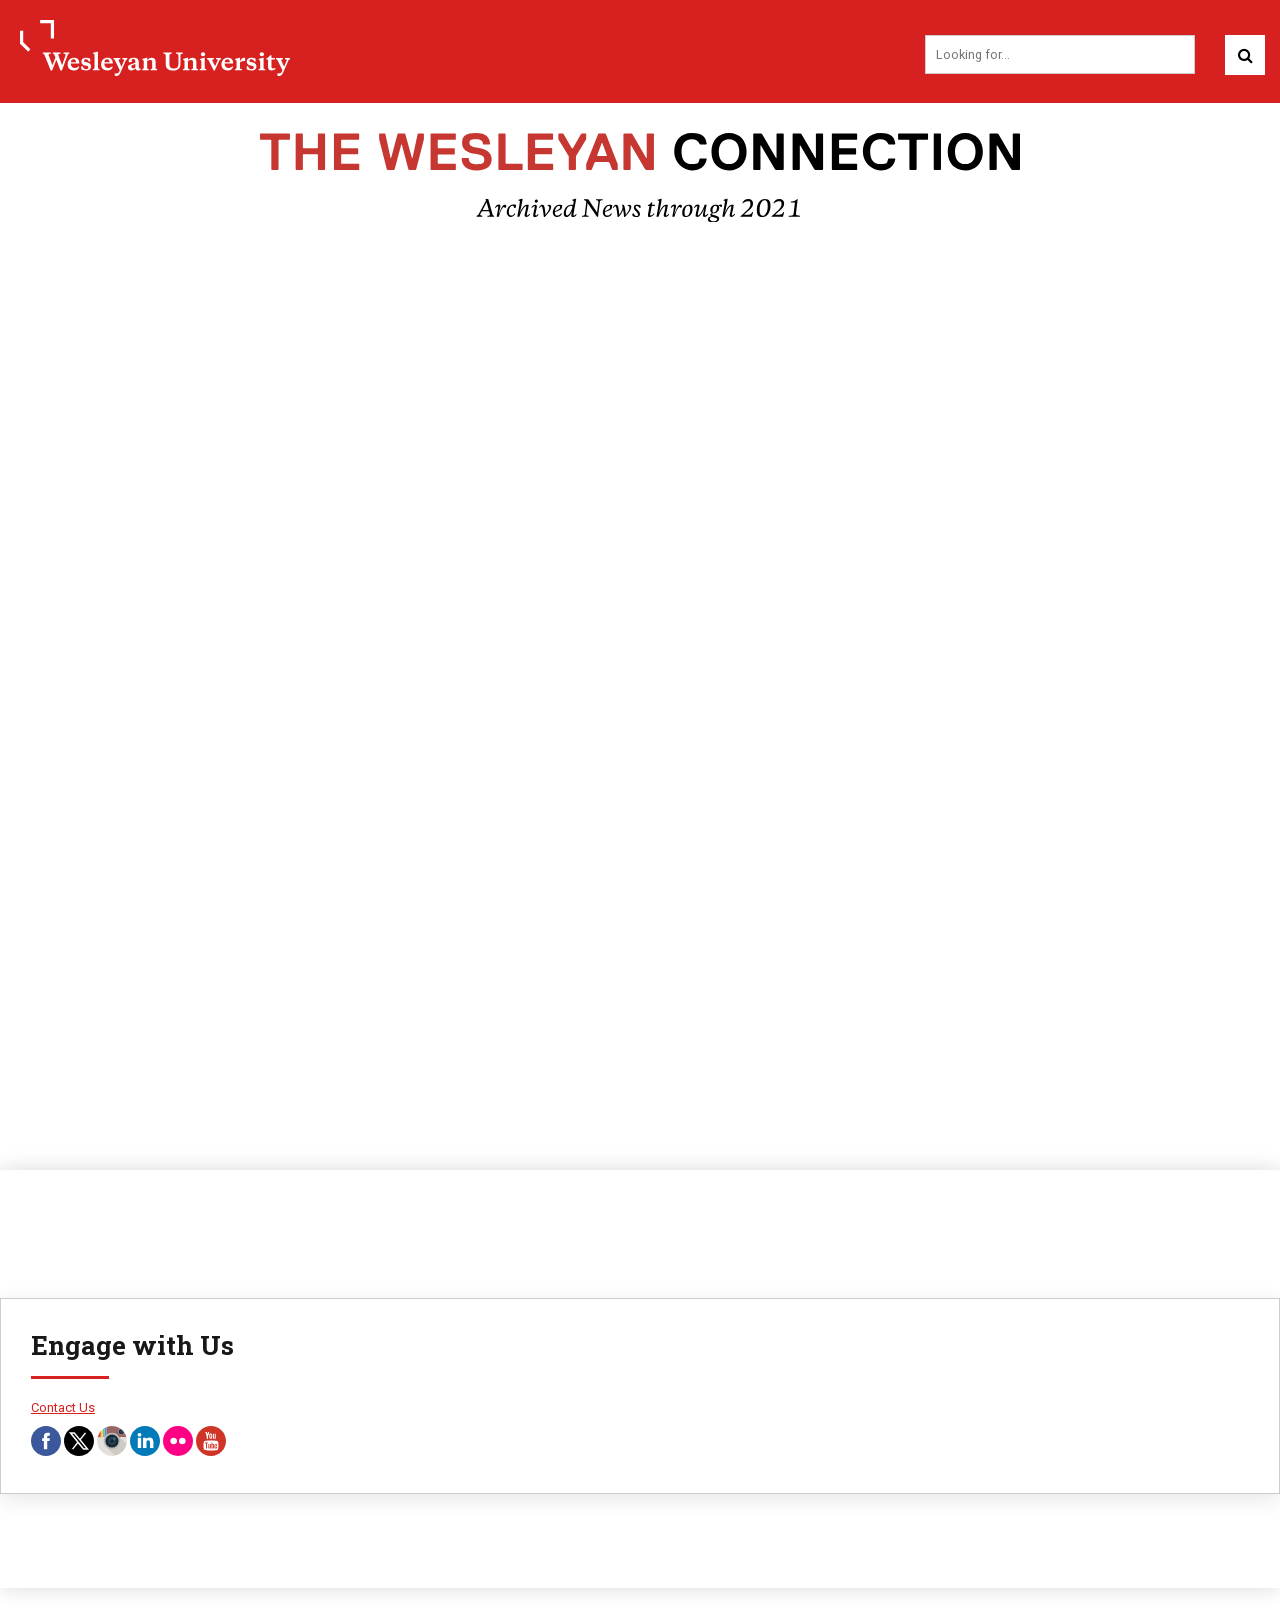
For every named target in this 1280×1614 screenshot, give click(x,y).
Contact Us (63, 1401)
